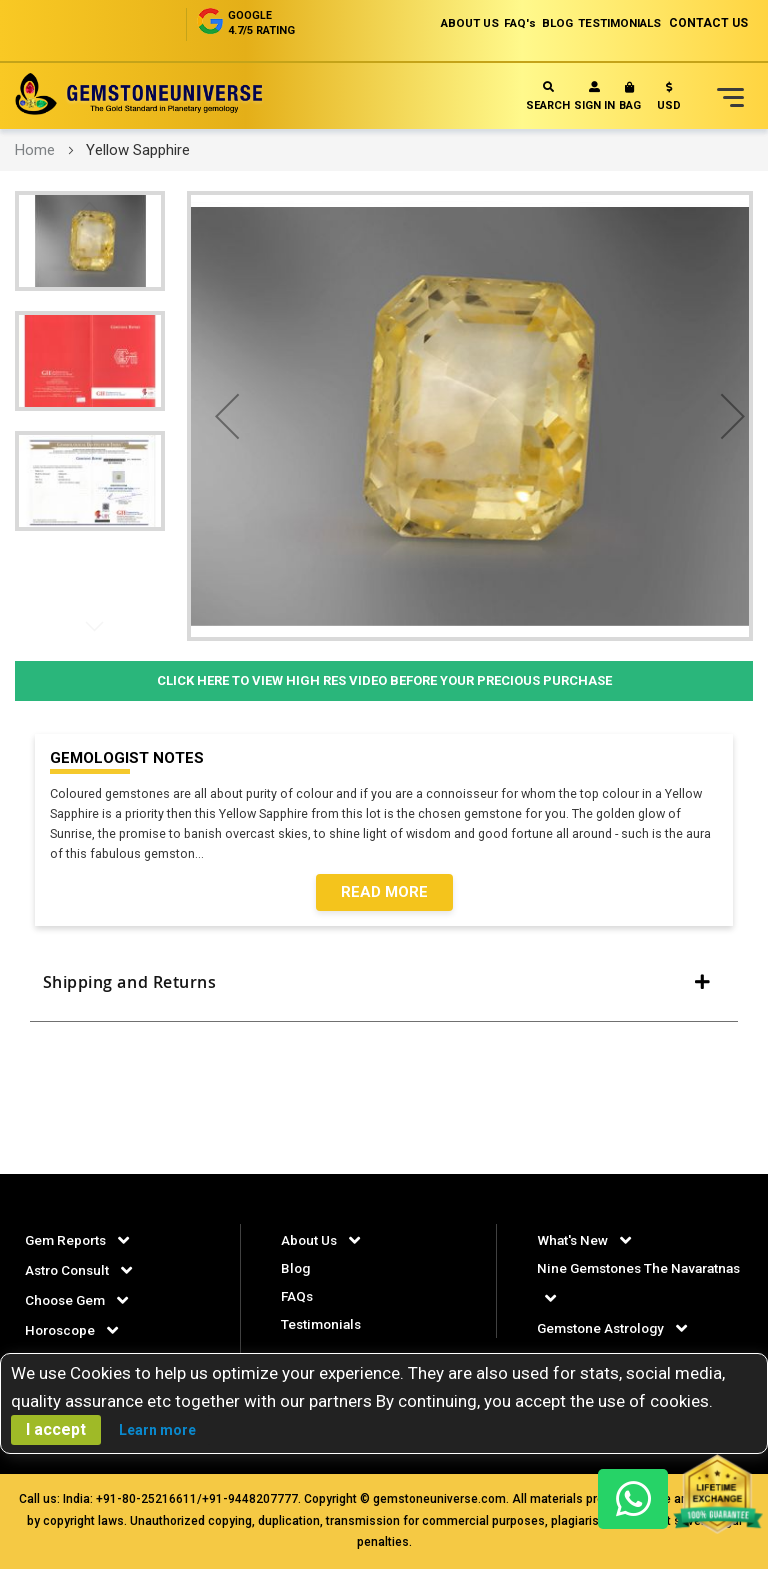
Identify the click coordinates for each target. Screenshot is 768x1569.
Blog (296, 1268)
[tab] (384, 991)
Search (548, 96)
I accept (56, 1429)
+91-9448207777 (250, 1499)
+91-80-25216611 (146, 1499)
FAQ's (497, 23)
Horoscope (62, 1330)
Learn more (157, 1430)
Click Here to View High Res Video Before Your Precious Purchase (384, 680)
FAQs (298, 1296)
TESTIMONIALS (613, 23)
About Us (310, 1240)
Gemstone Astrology (605, 1328)
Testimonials (323, 1324)
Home (35, 150)
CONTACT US (708, 23)
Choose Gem (67, 1300)
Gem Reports (68, 1240)
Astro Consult (69, 1270)
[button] (669, 100)
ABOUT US (440, 23)
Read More (384, 894)
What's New (573, 1240)
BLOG (540, 23)
